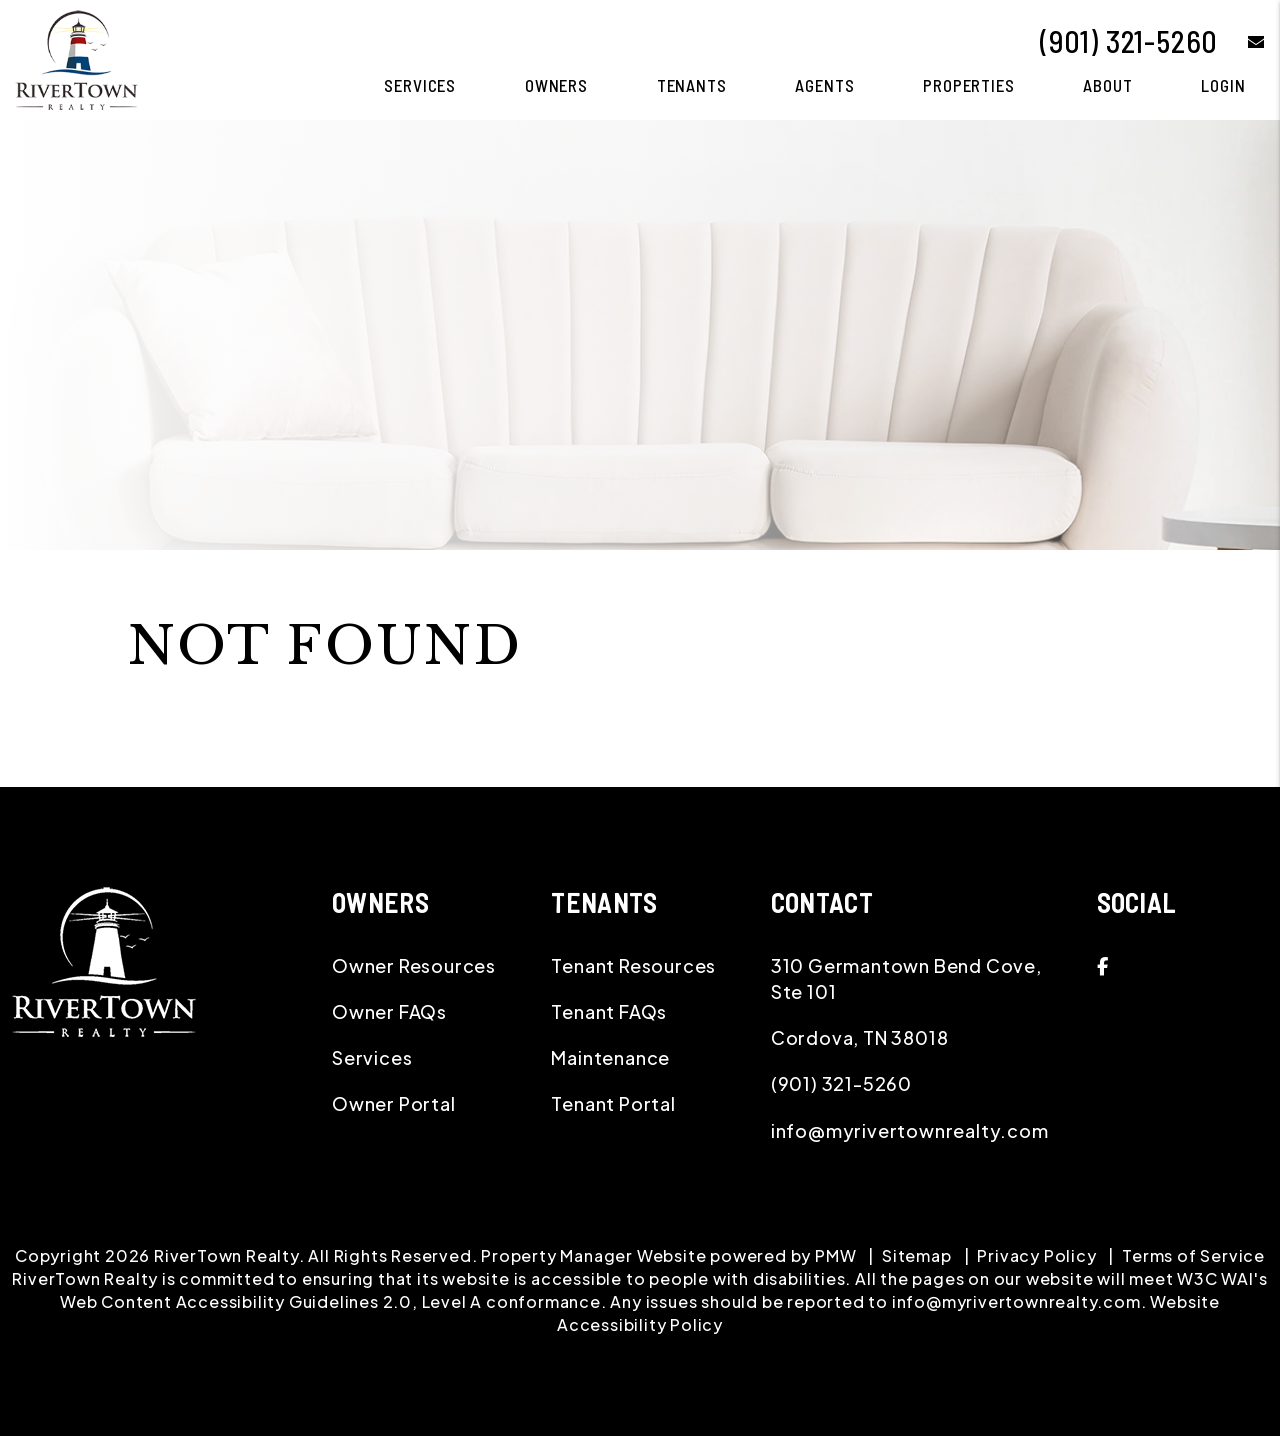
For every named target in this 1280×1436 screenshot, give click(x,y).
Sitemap (917, 1255)
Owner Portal (394, 1103)
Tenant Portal (613, 1103)
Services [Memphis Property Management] (420, 85)
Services (372, 1057)
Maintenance (610, 1057)
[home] (76, 57)
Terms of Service (1193, 1255)
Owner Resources (414, 965)
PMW (835, 1255)
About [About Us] (1107, 85)
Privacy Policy (1036, 1255)
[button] (1241, 41)
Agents (824, 85)
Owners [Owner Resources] (556, 85)
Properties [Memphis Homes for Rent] (969, 85)
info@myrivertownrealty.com (910, 1130)
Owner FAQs (389, 1011)
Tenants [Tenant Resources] (692, 85)
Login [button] (1223, 85)
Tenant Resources (633, 965)
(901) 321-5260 (1129, 41)
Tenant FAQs (609, 1011)
